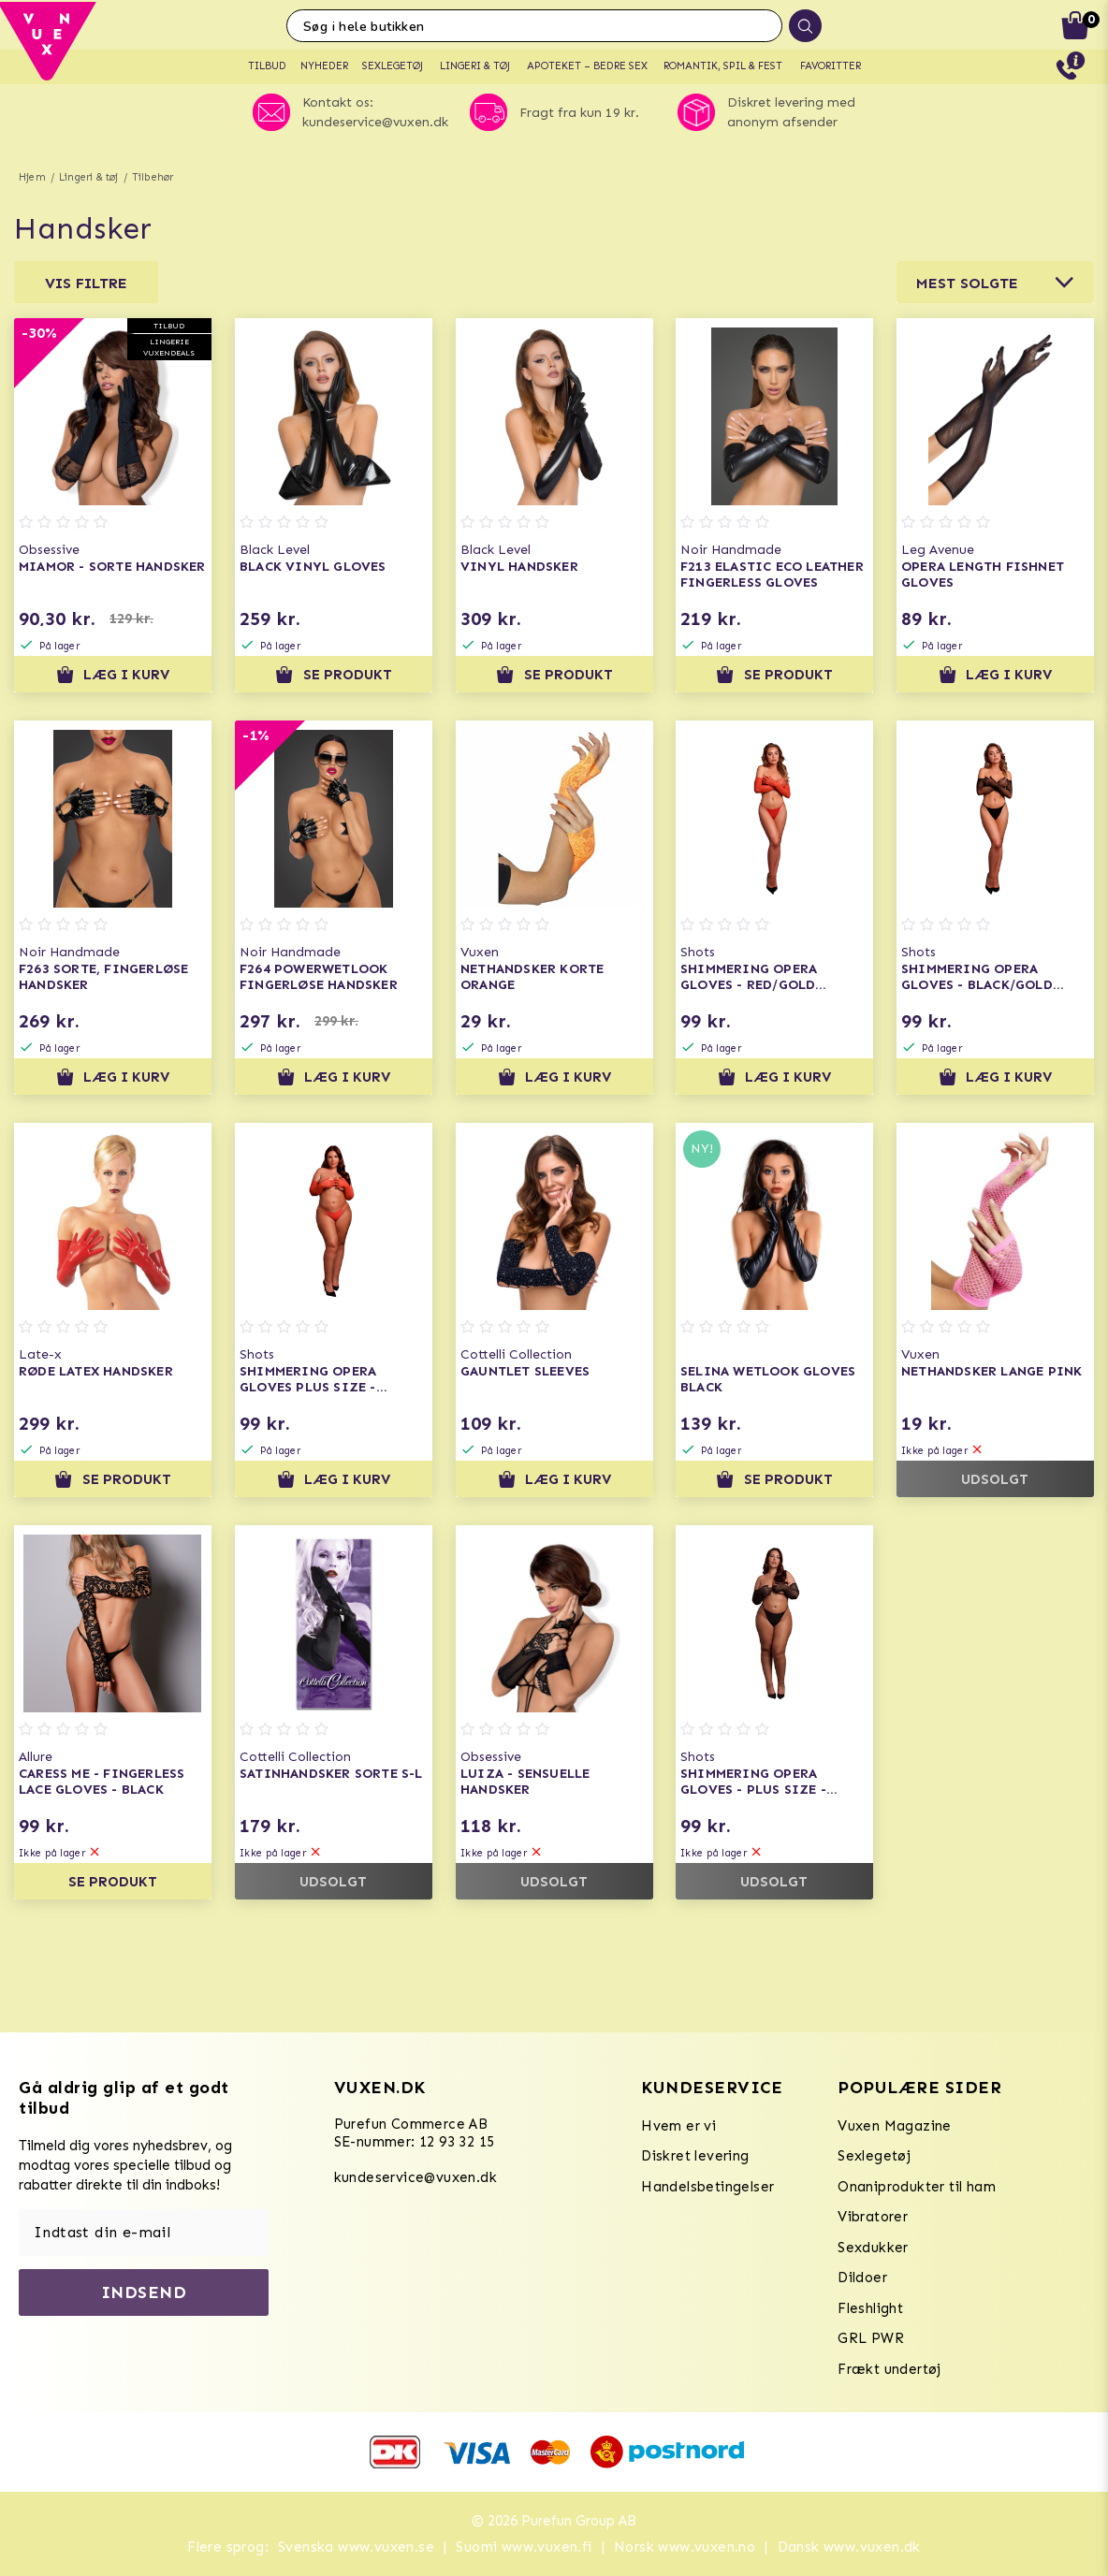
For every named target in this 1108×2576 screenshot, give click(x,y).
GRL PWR (871, 2338)
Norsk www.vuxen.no (684, 2547)
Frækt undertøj (889, 2369)
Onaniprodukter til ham (917, 2186)
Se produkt (333, 674)
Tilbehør (153, 177)
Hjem (32, 177)
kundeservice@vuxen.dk (415, 2177)
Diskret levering (695, 2155)
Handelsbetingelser (707, 2186)
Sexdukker (873, 2247)
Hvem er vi (678, 2126)
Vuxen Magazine (895, 2126)
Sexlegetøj (874, 2155)
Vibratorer (873, 2216)
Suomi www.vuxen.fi (523, 2547)
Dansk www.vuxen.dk (849, 2547)
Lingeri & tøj (89, 177)
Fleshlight (870, 2308)
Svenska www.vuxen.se (356, 2547)
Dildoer (862, 2277)
